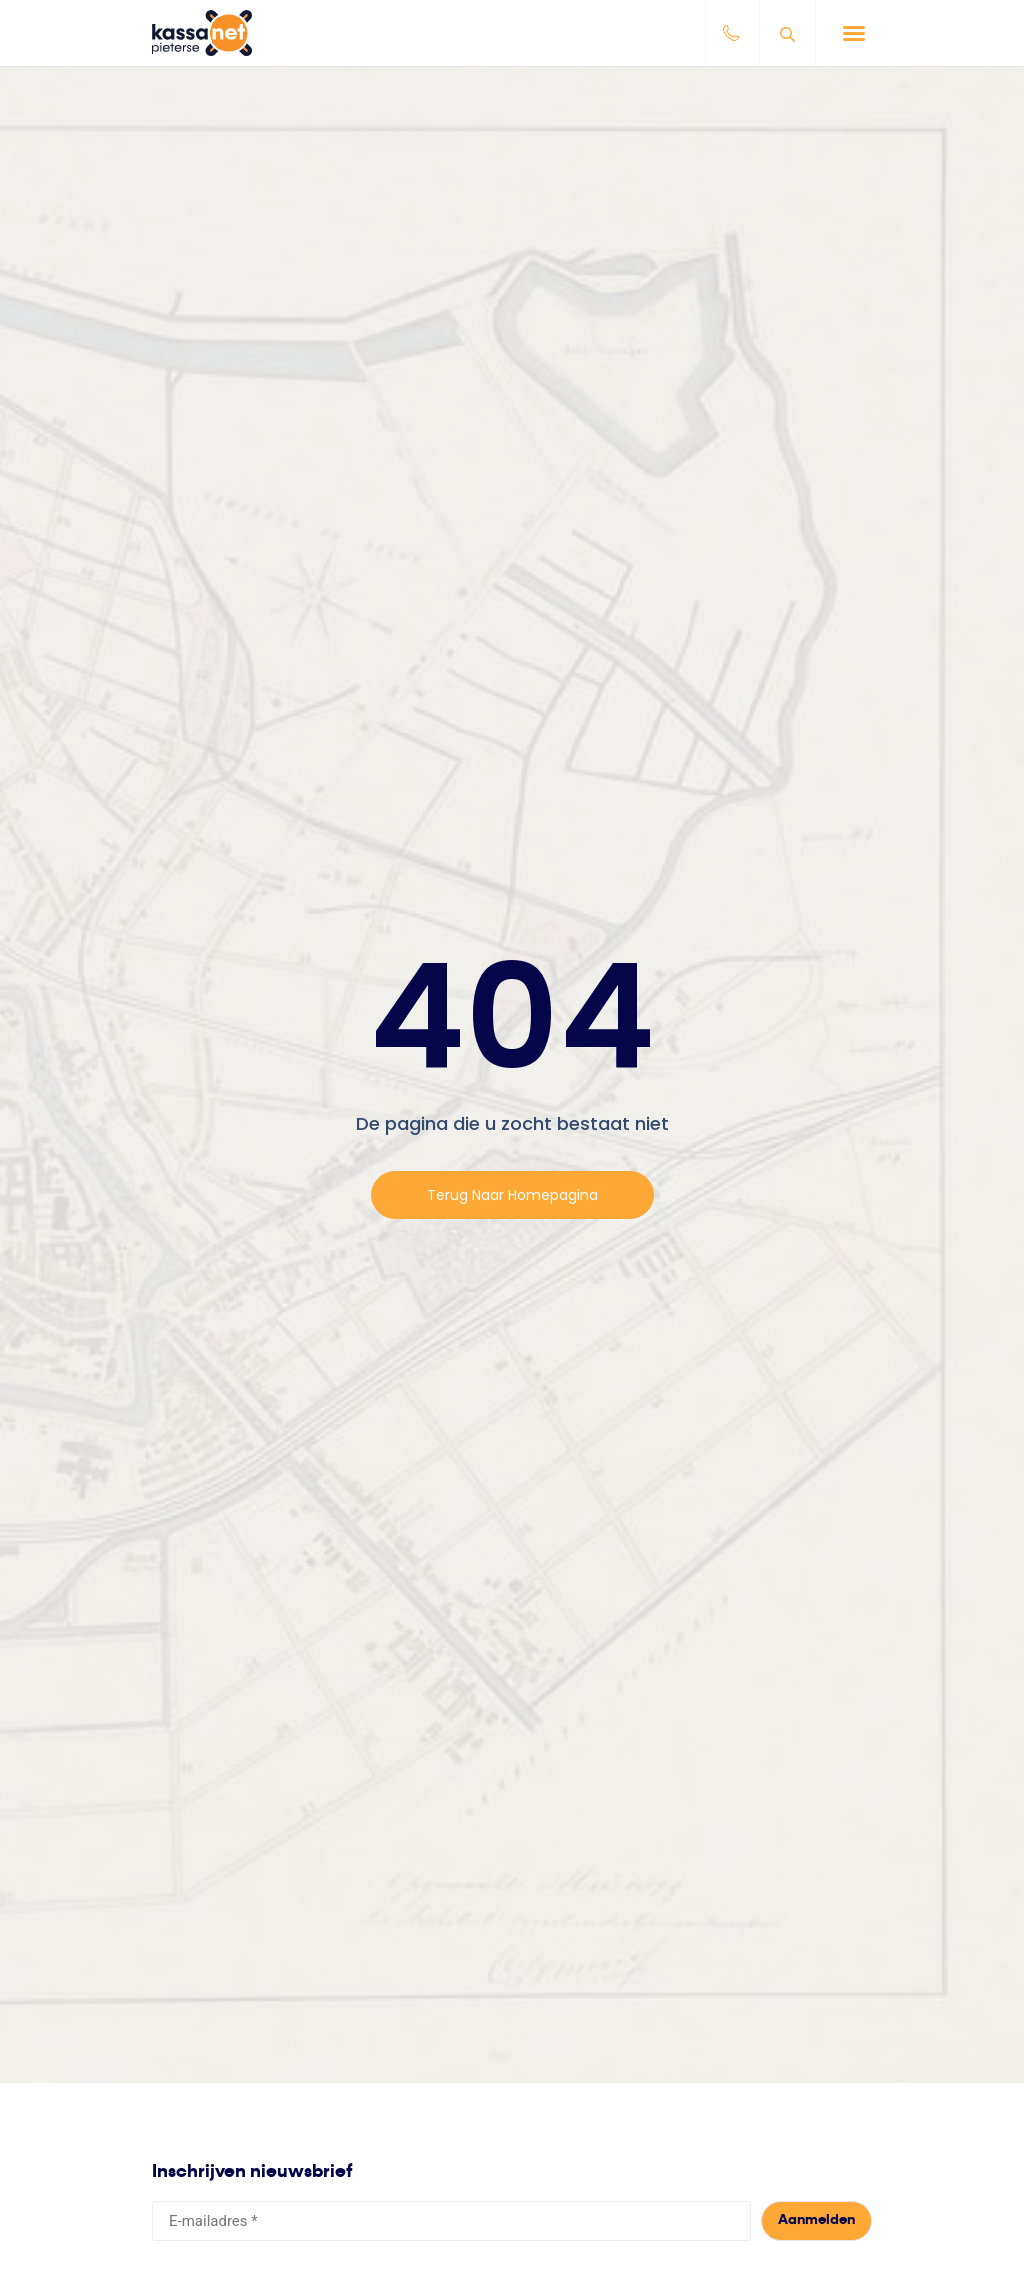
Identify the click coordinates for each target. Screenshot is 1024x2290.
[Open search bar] (790, 33)
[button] (854, 33)
